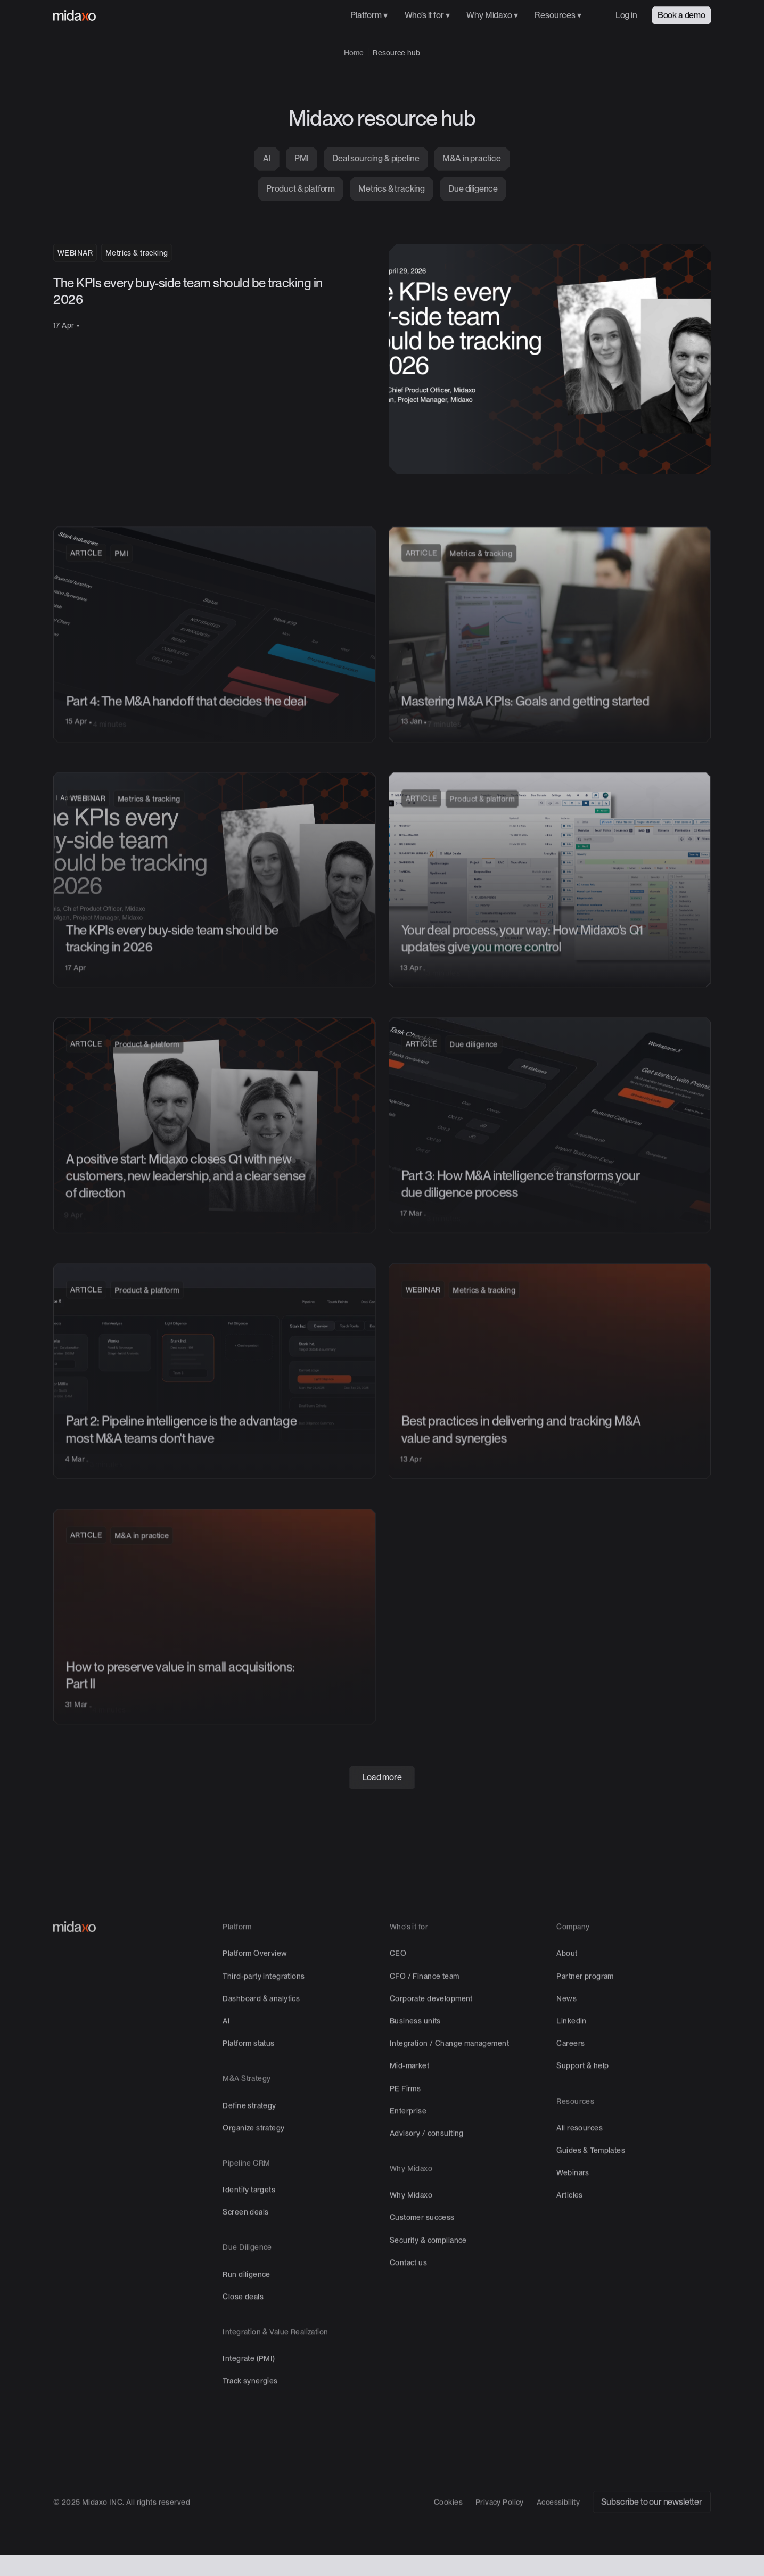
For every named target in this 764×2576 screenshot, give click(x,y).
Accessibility (558, 2542)
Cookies (448, 2542)
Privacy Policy (499, 2542)
